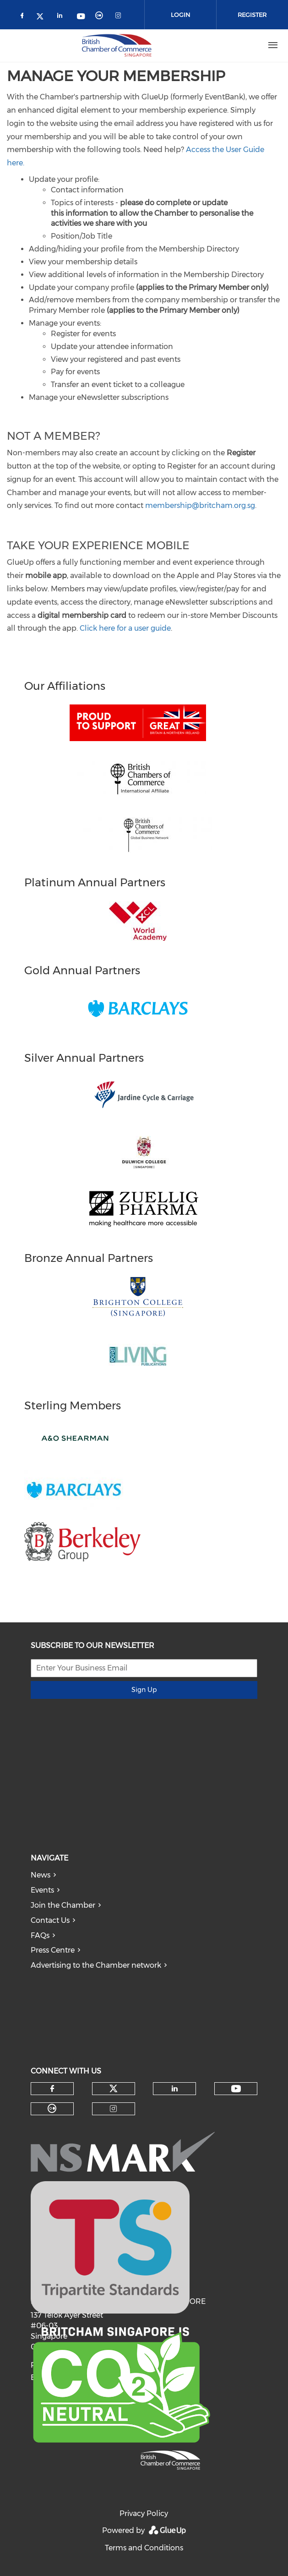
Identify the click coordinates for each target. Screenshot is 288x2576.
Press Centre (53, 1950)
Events (42, 1890)
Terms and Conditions (144, 2547)
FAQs (40, 1935)
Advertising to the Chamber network (96, 1965)
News (40, 1875)
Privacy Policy (144, 2513)
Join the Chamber (63, 1905)
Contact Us (50, 1920)
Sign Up (144, 1690)
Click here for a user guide (125, 628)
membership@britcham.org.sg (200, 505)
